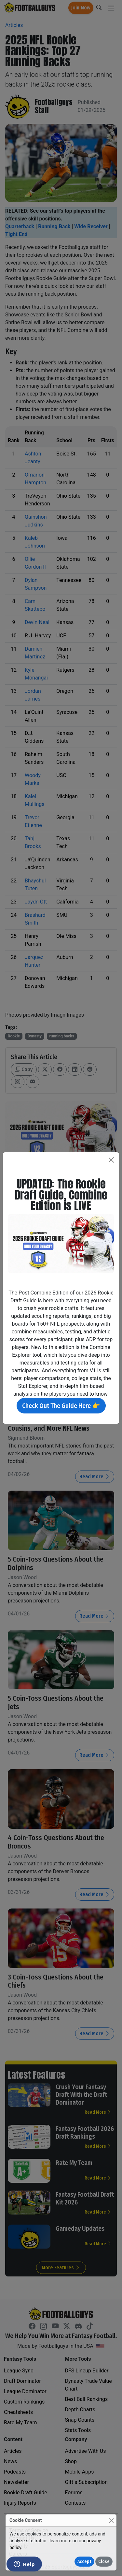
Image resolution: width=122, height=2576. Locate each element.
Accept (84, 2561)
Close (104, 2561)
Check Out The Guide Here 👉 (61, 1406)
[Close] (111, 2520)
